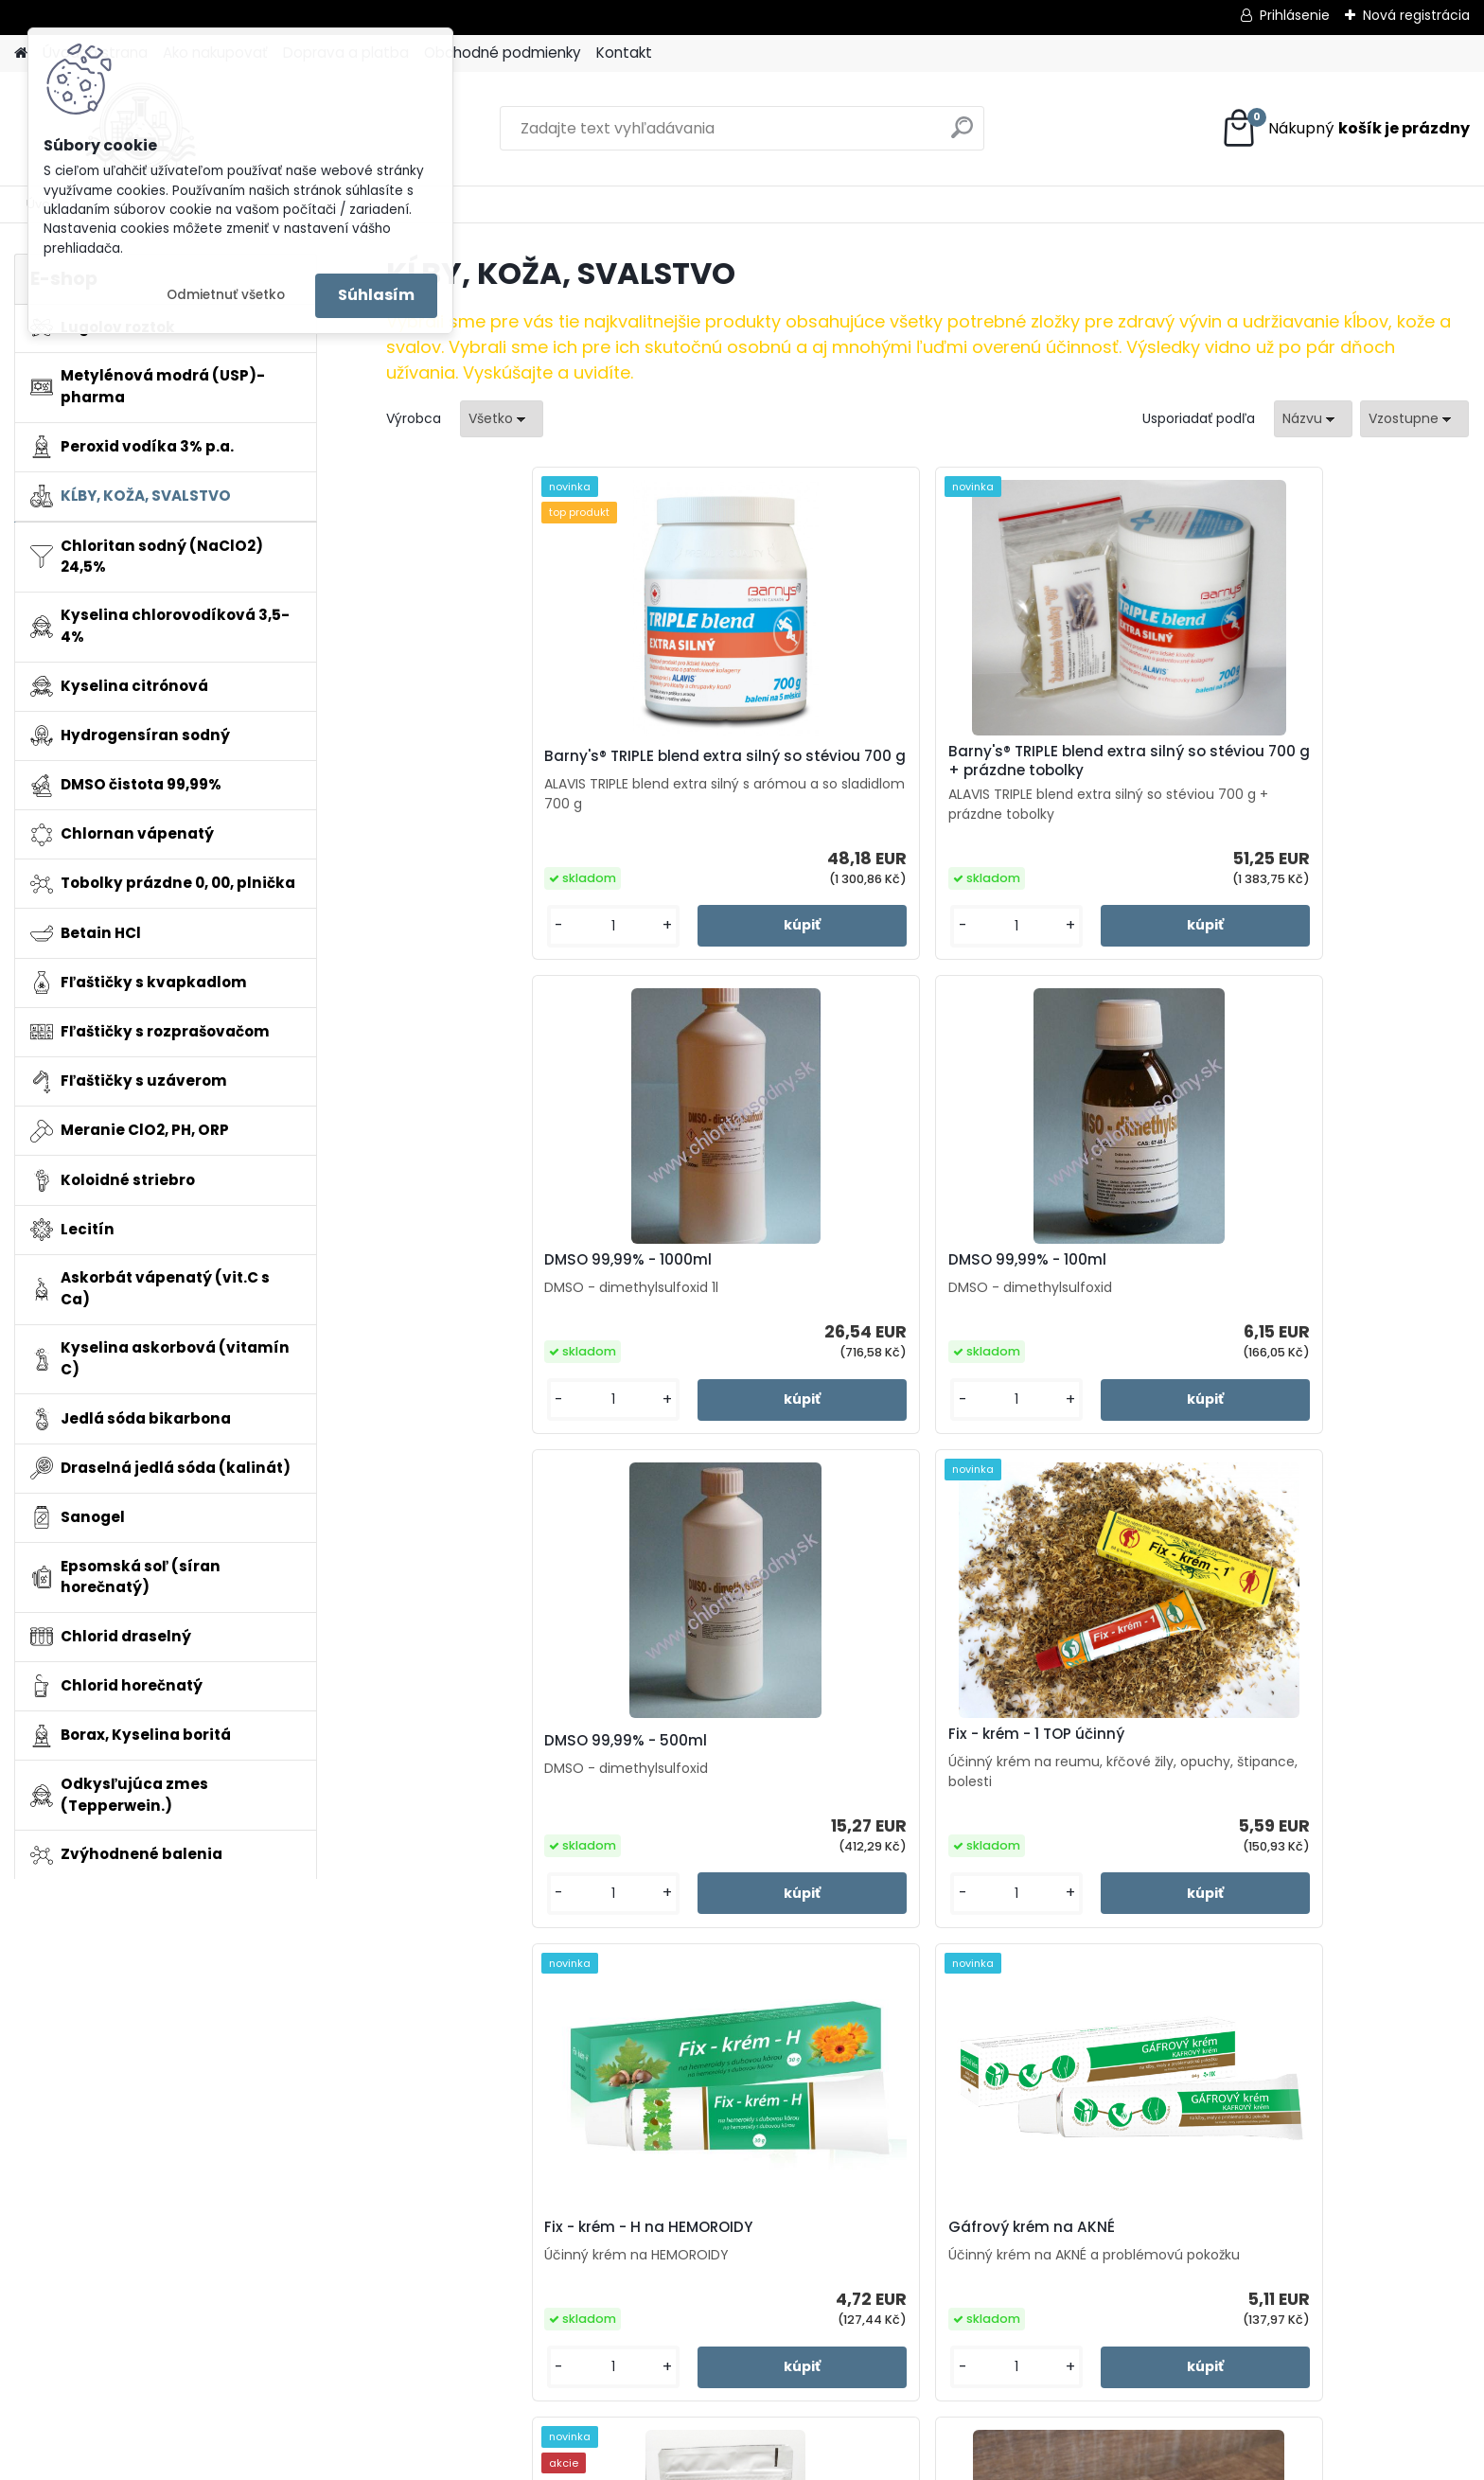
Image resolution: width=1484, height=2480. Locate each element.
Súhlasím (376, 295)
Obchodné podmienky (502, 52)
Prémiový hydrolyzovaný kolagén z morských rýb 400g (651, 1782)
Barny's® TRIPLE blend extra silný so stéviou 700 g (505, 767)
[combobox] (1313, 418)
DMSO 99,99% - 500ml (487, 1285)
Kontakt (624, 52)
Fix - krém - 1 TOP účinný (765, 1278)
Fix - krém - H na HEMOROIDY (1052, 1285)
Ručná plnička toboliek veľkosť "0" (923, 1782)
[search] (962, 134)
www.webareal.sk (818, 2461)
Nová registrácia (1416, 15)
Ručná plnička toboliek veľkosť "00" (1195, 1782)
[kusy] (448, 945)
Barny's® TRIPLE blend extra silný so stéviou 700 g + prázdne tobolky (775, 770)
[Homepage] (20, 53)
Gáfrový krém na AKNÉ (1302, 1278)
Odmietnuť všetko (226, 295)
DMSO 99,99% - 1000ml (1032, 769)
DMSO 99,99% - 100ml (1298, 769)
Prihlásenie (1295, 15)
